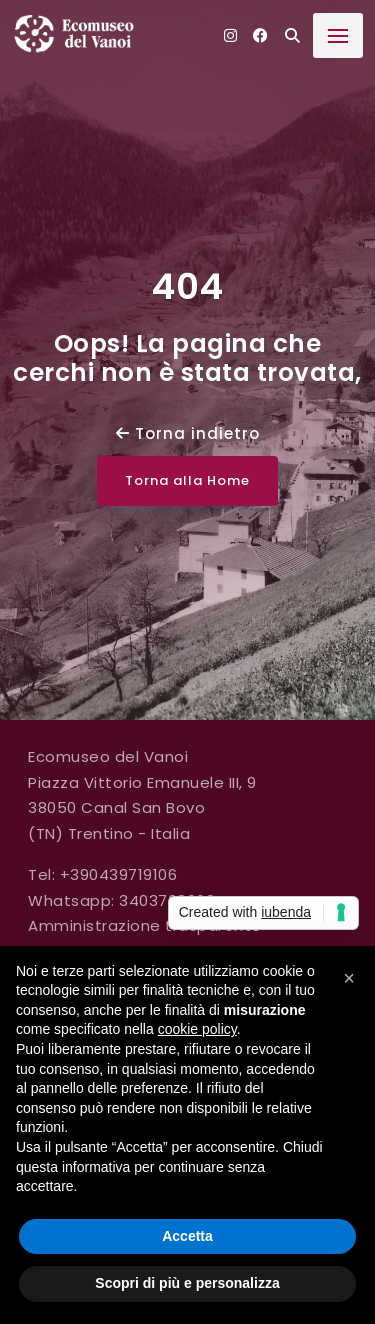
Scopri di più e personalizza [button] (187, 1283)
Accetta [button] (187, 1236)
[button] (349, 978)
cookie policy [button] (197, 1029)
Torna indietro (188, 433)
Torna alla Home (187, 480)
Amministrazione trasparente (145, 925)
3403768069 (167, 900)
